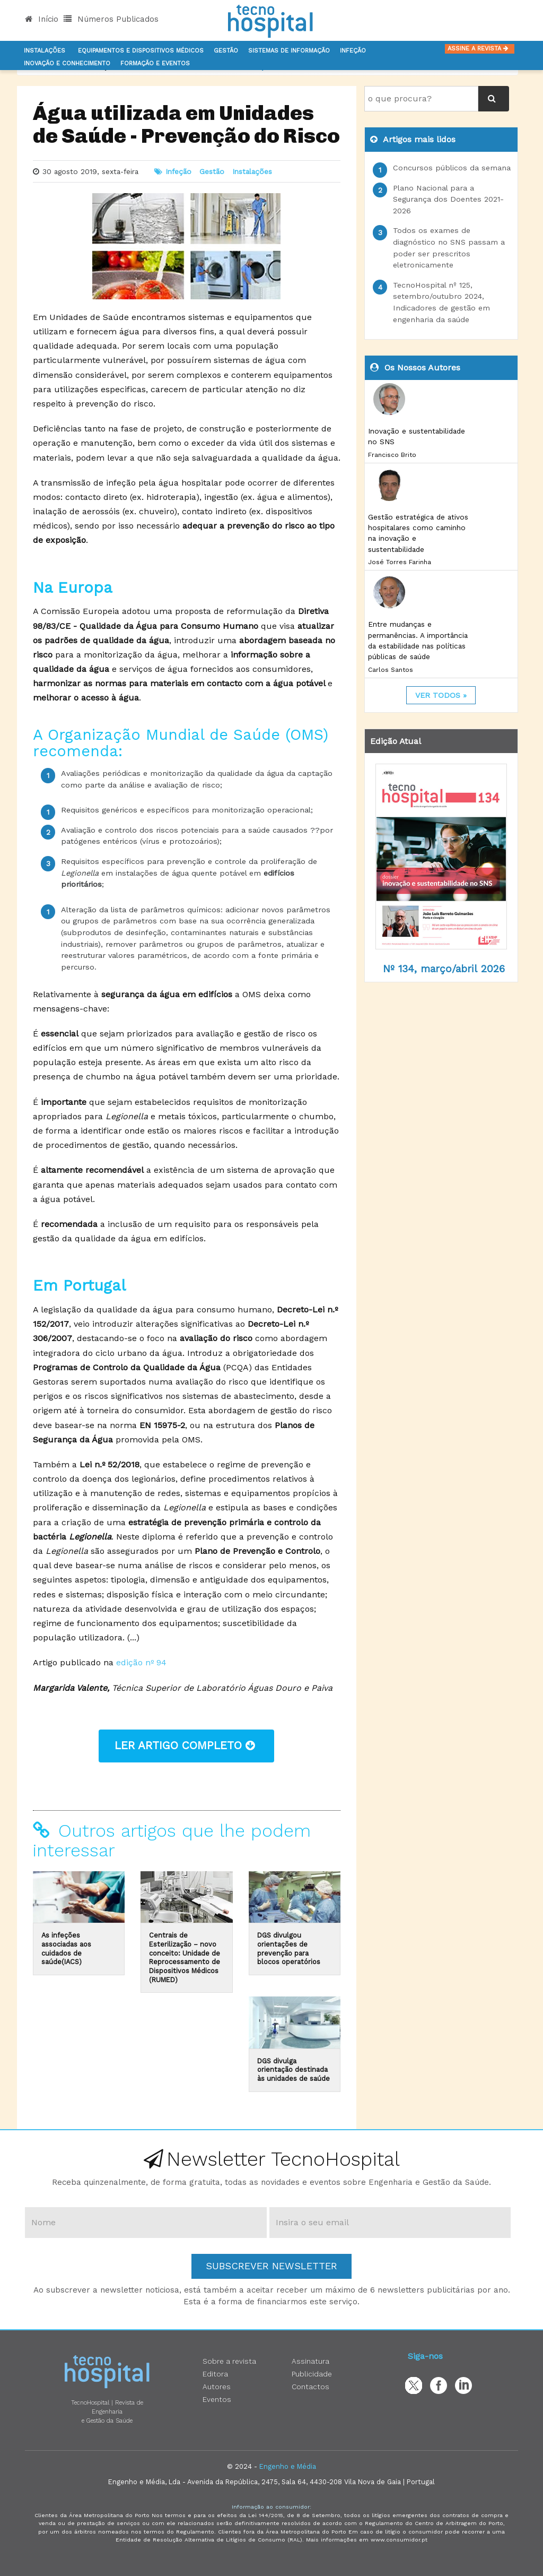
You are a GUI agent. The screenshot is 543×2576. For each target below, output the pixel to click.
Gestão (226, 50)
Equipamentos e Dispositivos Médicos (141, 50)
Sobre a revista (229, 2361)
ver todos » (441, 695)
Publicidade (312, 2374)
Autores (217, 2386)
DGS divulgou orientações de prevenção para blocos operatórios (288, 1948)
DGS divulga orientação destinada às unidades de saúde (293, 2069)
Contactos (310, 2386)
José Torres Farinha (399, 562)
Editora (215, 2374)
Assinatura (310, 2361)
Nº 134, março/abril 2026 (444, 969)
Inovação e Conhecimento (67, 63)
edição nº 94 (141, 1662)
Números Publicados (111, 19)
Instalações (44, 50)
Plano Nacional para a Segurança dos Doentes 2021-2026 (448, 199)
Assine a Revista (480, 48)
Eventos (217, 2399)
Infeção (353, 50)
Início (41, 19)
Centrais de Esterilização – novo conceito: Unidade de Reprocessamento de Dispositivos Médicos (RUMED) (184, 1957)
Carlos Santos (390, 669)
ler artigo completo (186, 1745)
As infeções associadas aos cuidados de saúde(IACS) (66, 1948)
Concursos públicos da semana (452, 167)
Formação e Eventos (155, 63)
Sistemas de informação (289, 50)
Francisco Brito (392, 455)
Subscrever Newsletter (271, 2265)
